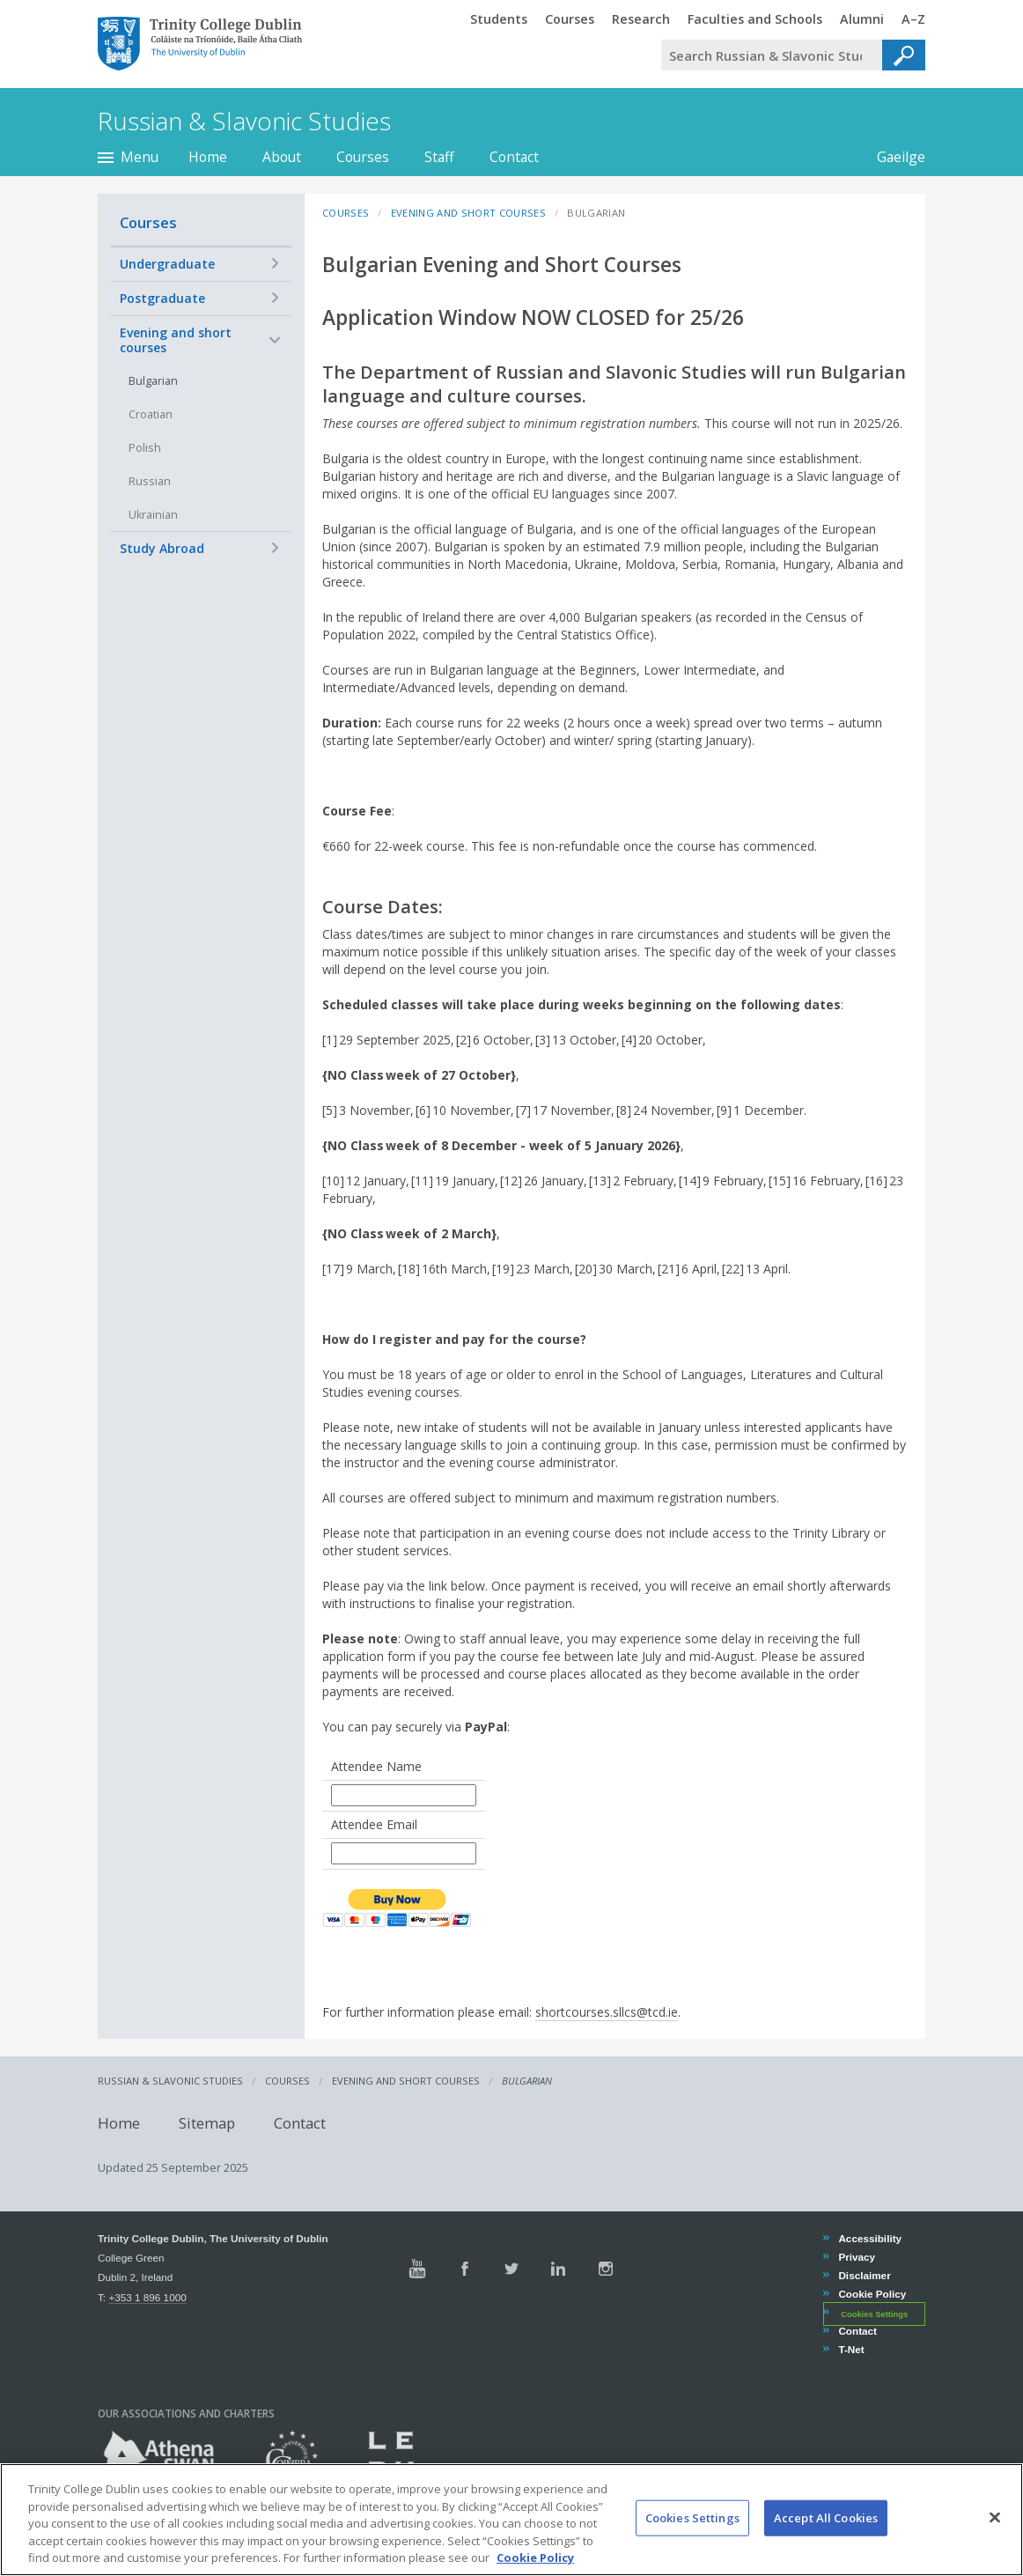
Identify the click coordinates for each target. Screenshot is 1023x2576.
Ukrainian (153, 514)
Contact (514, 156)
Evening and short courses (176, 340)
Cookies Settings (874, 2313)
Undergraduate (167, 263)
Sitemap (207, 2123)
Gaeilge (892, 156)
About (281, 156)
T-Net (850, 2349)
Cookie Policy (871, 2293)
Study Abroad (162, 548)
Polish (145, 447)
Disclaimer (863, 2275)
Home (207, 156)
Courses (362, 156)
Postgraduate (162, 298)
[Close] (994, 2531)
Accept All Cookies (826, 2531)
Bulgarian (153, 380)
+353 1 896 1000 (147, 2297)
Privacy (856, 2256)
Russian (150, 481)
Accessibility (869, 2238)
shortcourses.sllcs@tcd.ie (606, 2012)
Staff (439, 156)
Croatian (151, 414)
